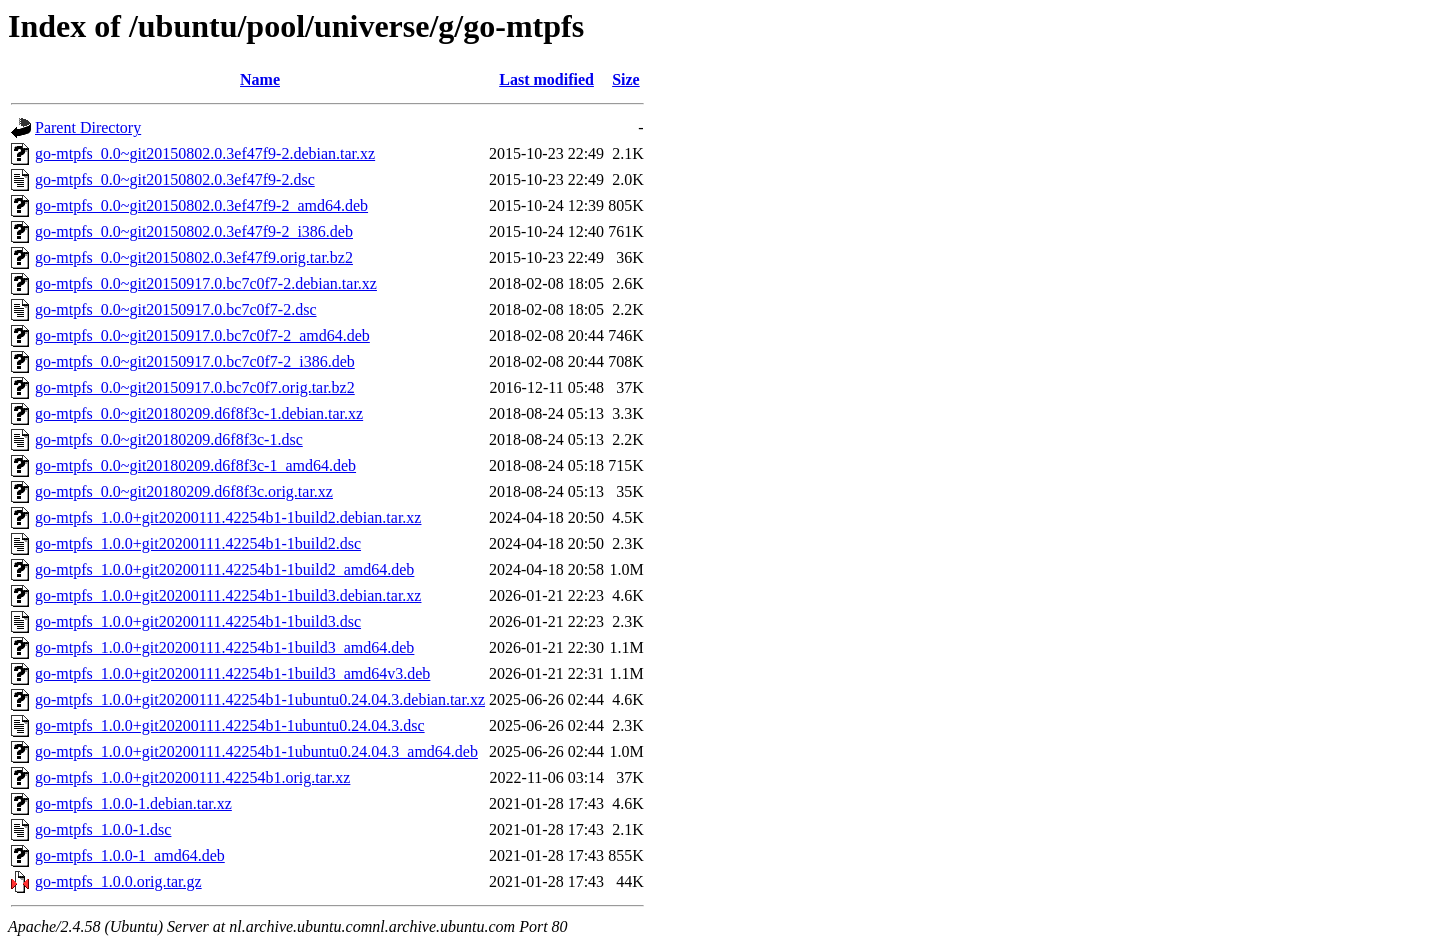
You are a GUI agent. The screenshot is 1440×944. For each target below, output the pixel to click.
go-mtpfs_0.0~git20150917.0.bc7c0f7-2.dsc (176, 309)
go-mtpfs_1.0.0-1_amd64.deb (130, 855)
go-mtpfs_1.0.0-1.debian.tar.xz (133, 803)
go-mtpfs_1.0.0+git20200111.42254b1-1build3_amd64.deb (224, 647)
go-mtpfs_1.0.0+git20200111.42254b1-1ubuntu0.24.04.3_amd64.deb (256, 751)
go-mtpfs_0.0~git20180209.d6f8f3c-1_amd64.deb (195, 465)
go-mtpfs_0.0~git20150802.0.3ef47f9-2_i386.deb (194, 231)
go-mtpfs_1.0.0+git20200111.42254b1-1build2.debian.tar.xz (228, 517)
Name (260, 79)
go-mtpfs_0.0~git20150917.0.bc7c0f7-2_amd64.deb (202, 335)
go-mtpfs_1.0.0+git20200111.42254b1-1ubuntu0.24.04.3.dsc (230, 725)
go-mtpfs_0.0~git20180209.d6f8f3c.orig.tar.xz (184, 491)
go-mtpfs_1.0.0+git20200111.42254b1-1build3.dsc (198, 621)
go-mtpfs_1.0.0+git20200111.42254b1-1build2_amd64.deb (224, 569)
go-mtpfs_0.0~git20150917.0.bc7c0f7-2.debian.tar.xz (206, 283)
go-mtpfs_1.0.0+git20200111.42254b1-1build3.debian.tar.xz (228, 595)
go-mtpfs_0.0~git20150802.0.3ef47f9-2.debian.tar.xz (205, 153)
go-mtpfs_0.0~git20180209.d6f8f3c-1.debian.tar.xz (199, 413)
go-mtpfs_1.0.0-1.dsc (103, 829)
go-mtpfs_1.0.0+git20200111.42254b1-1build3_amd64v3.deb (232, 673)
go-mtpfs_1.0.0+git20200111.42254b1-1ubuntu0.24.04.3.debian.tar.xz (260, 699)
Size (626, 79)
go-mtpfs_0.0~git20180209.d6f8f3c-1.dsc (169, 439)
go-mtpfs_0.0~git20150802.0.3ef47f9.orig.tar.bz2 (194, 257)
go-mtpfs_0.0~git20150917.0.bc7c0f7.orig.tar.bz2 (195, 387)
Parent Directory (88, 127)
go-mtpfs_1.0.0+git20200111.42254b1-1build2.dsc (198, 543)
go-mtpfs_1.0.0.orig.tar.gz (118, 881)
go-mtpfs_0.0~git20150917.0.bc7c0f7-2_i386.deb (195, 361)
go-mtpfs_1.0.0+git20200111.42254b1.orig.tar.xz (192, 777)
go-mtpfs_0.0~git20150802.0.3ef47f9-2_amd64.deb (201, 205)
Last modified (546, 79)
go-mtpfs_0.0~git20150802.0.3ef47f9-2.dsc (175, 179)
